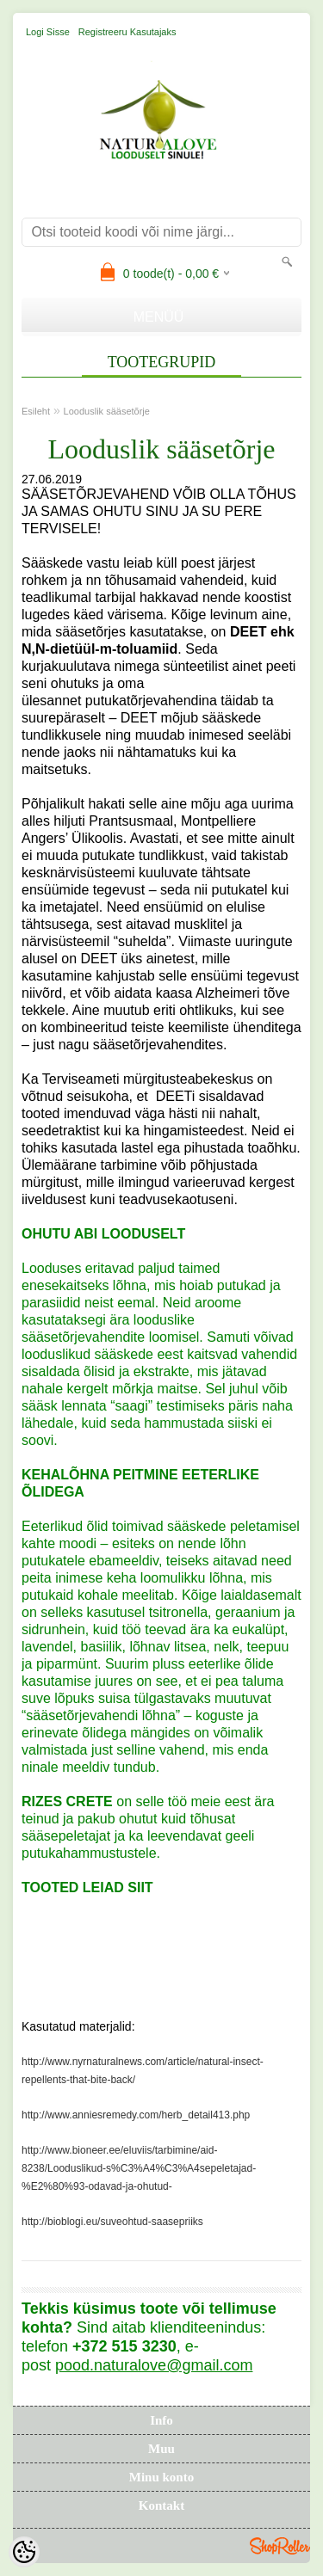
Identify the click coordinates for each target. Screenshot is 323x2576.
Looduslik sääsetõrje (107, 411)
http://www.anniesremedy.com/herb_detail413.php (136, 2115)
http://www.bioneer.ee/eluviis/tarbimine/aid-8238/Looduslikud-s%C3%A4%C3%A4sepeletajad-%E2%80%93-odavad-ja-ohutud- (139, 2168)
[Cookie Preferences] (24, 2551)
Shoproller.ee (280, 2545)
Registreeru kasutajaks (127, 32)
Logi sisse (48, 32)
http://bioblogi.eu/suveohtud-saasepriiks (112, 2222)
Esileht (36, 411)
